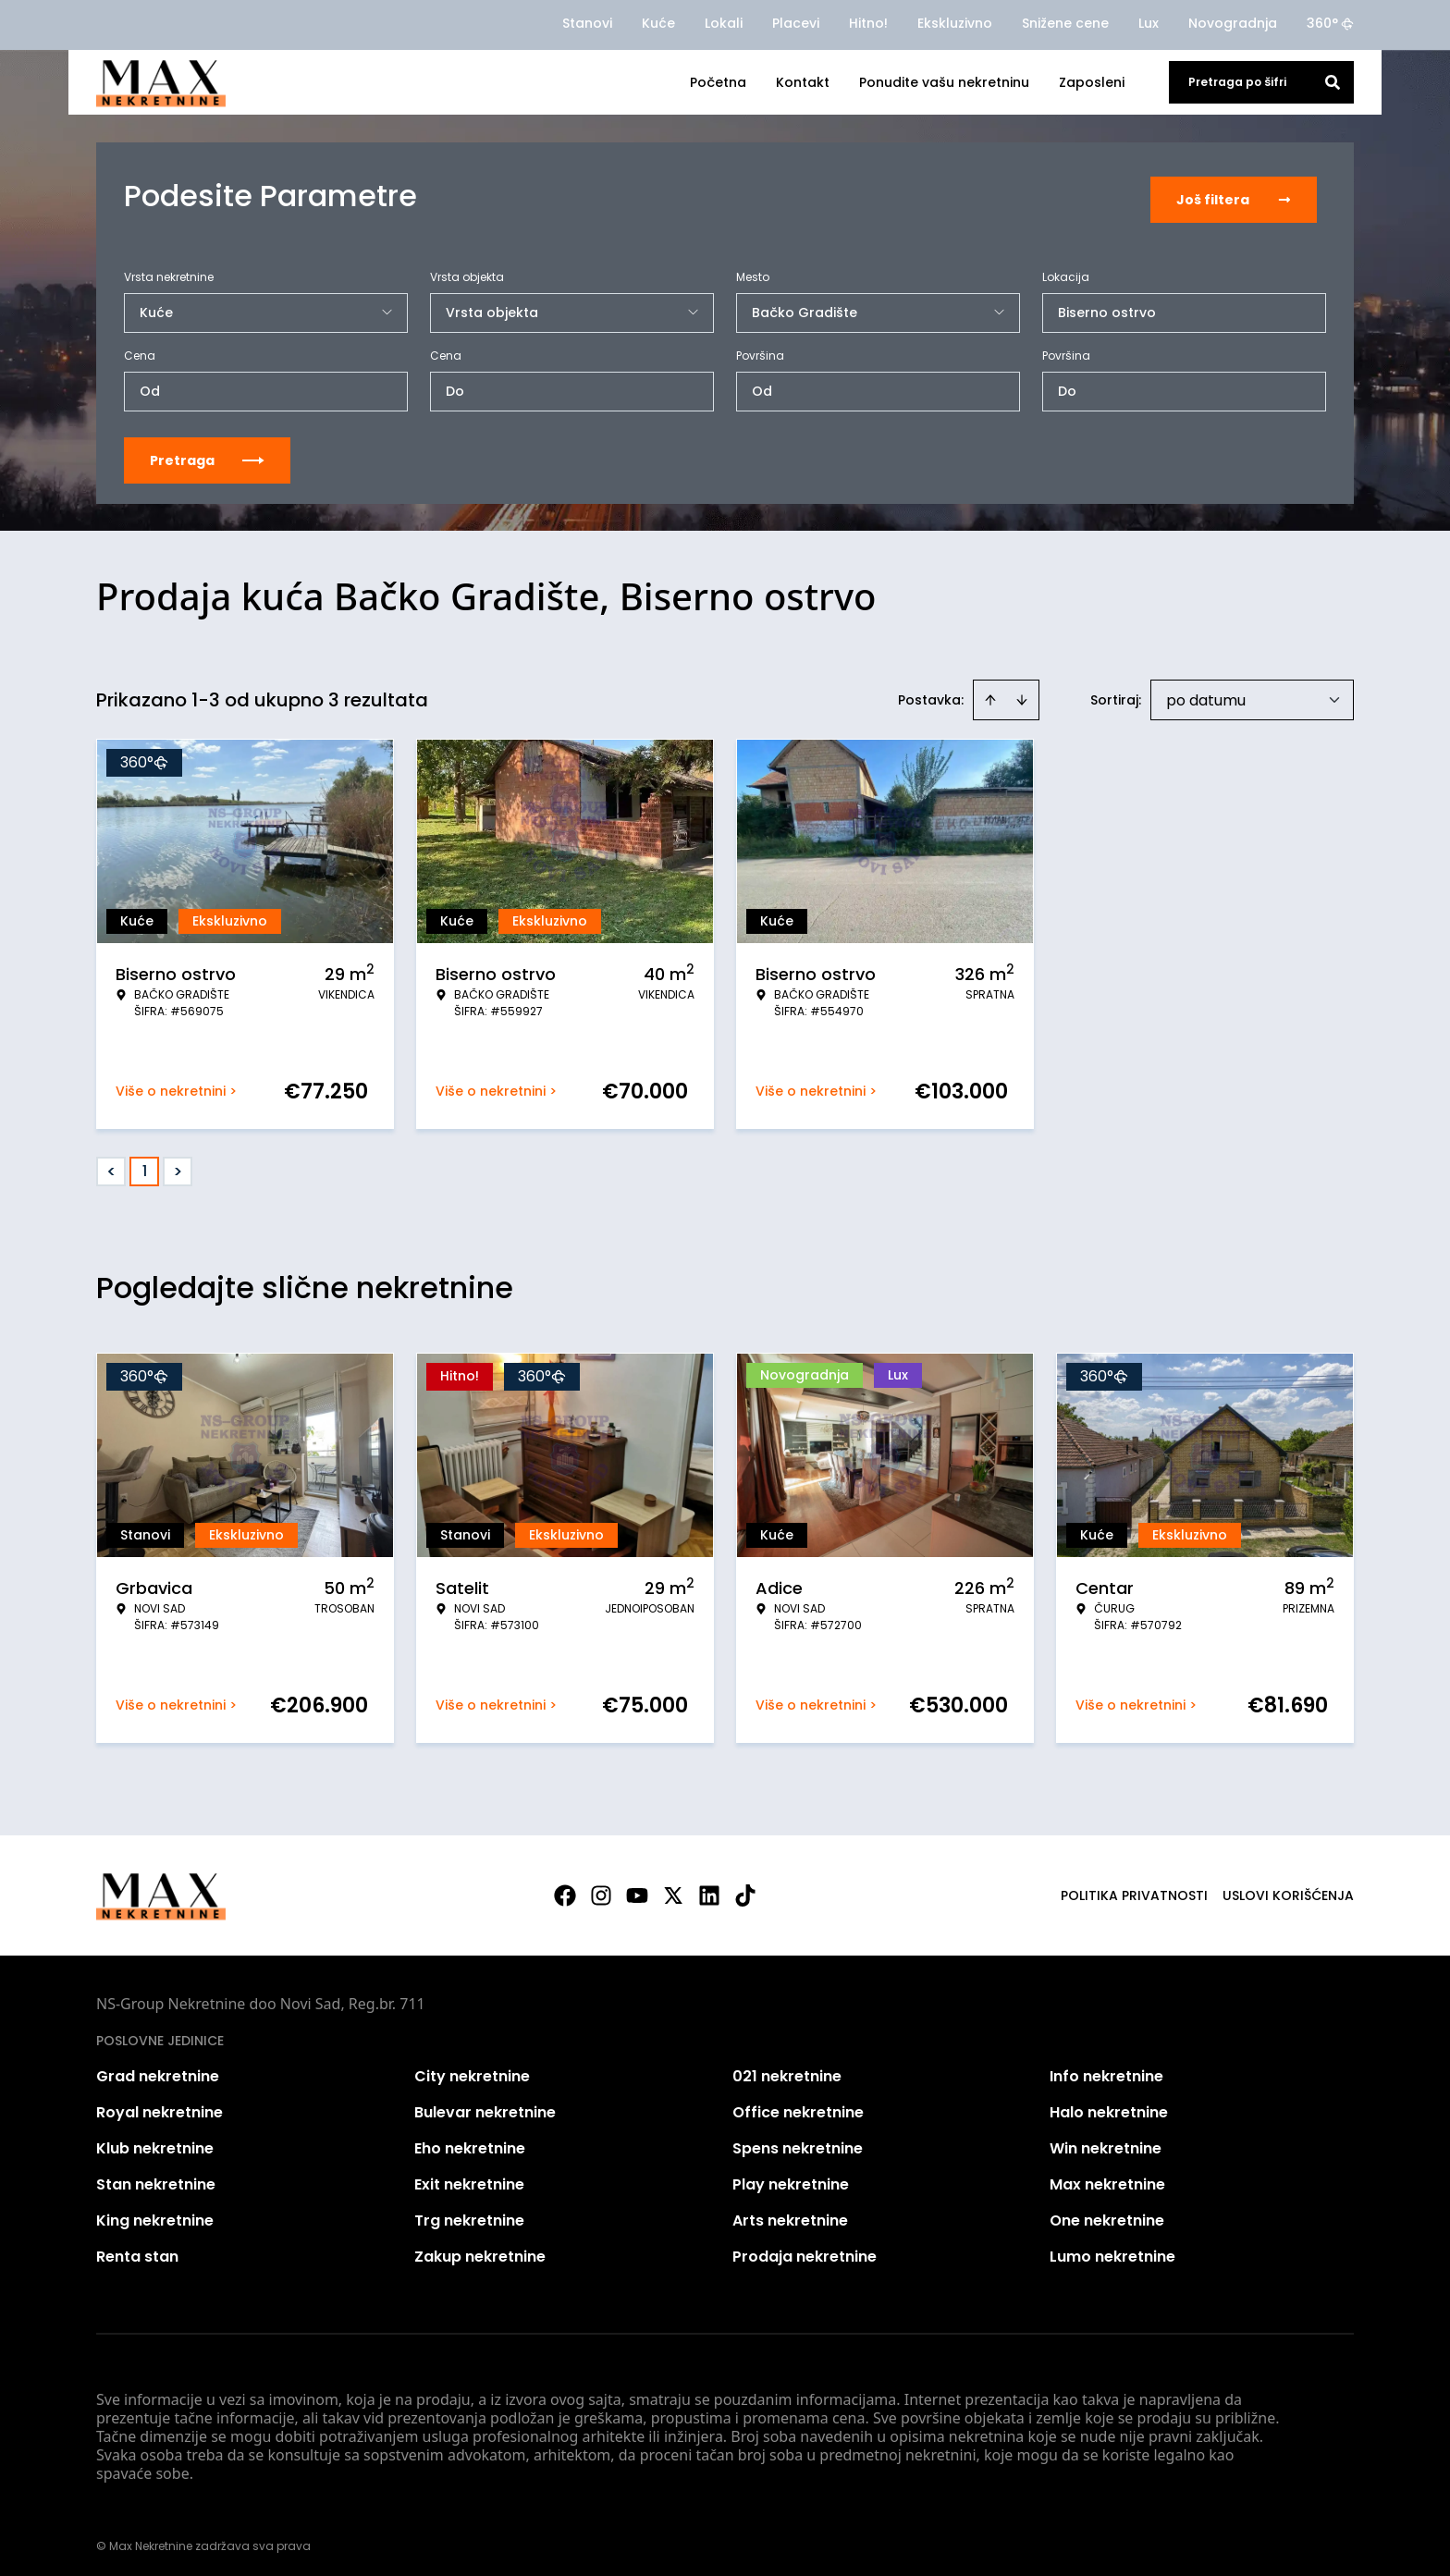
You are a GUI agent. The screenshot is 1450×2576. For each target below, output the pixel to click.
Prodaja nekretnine (804, 2250)
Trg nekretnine (469, 2214)
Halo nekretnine (1109, 2105)
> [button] (178, 1165)
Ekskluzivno (954, 23)
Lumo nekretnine (1112, 2250)
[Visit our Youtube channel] (637, 1889)
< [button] (111, 1165)
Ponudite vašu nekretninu (944, 82)
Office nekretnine (798, 2105)
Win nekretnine (1105, 2142)
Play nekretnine (790, 2178)
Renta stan (137, 2250)
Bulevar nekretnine (485, 2105)
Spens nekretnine (797, 2142)
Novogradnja (1232, 23)
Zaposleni (1091, 82)
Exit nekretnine (469, 2178)
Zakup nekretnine (480, 2250)
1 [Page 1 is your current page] (144, 1164)
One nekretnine (1107, 2214)
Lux (1148, 23)
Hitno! (868, 23)
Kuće (658, 23)
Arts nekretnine (790, 2214)
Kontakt (802, 82)
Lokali (724, 23)
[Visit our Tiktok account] (745, 1889)
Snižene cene (1065, 23)
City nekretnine (472, 2069)
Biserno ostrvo (1107, 306)
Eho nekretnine (469, 2142)
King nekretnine (155, 2214)
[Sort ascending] (990, 693)
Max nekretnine (1107, 2178)
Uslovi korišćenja (1288, 1889)
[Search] (1332, 82)
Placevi (795, 23)
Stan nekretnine (155, 2178)
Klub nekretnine (155, 2142)
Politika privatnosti (1134, 1889)
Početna (718, 82)
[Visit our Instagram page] (601, 1889)
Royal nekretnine (159, 2105)
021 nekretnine (787, 2069)
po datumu (1206, 694)
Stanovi (587, 23)
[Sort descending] (1022, 693)
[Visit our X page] (673, 1889)
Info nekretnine (1106, 2069)
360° (1330, 23)
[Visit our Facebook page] (565, 1889)
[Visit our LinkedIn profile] (709, 1889)
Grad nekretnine (157, 2069)
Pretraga (207, 454)
